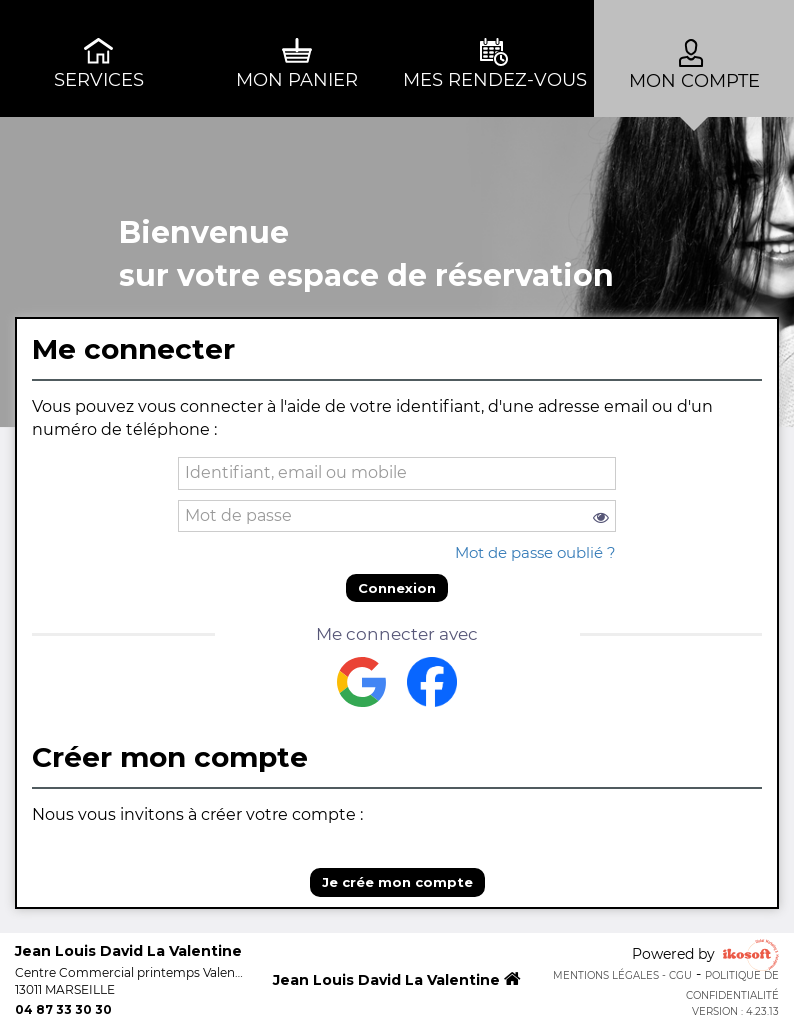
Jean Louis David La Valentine (397, 980)
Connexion (397, 588)
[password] (397, 516)
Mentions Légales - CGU (622, 975)
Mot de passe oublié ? (535, 552)
